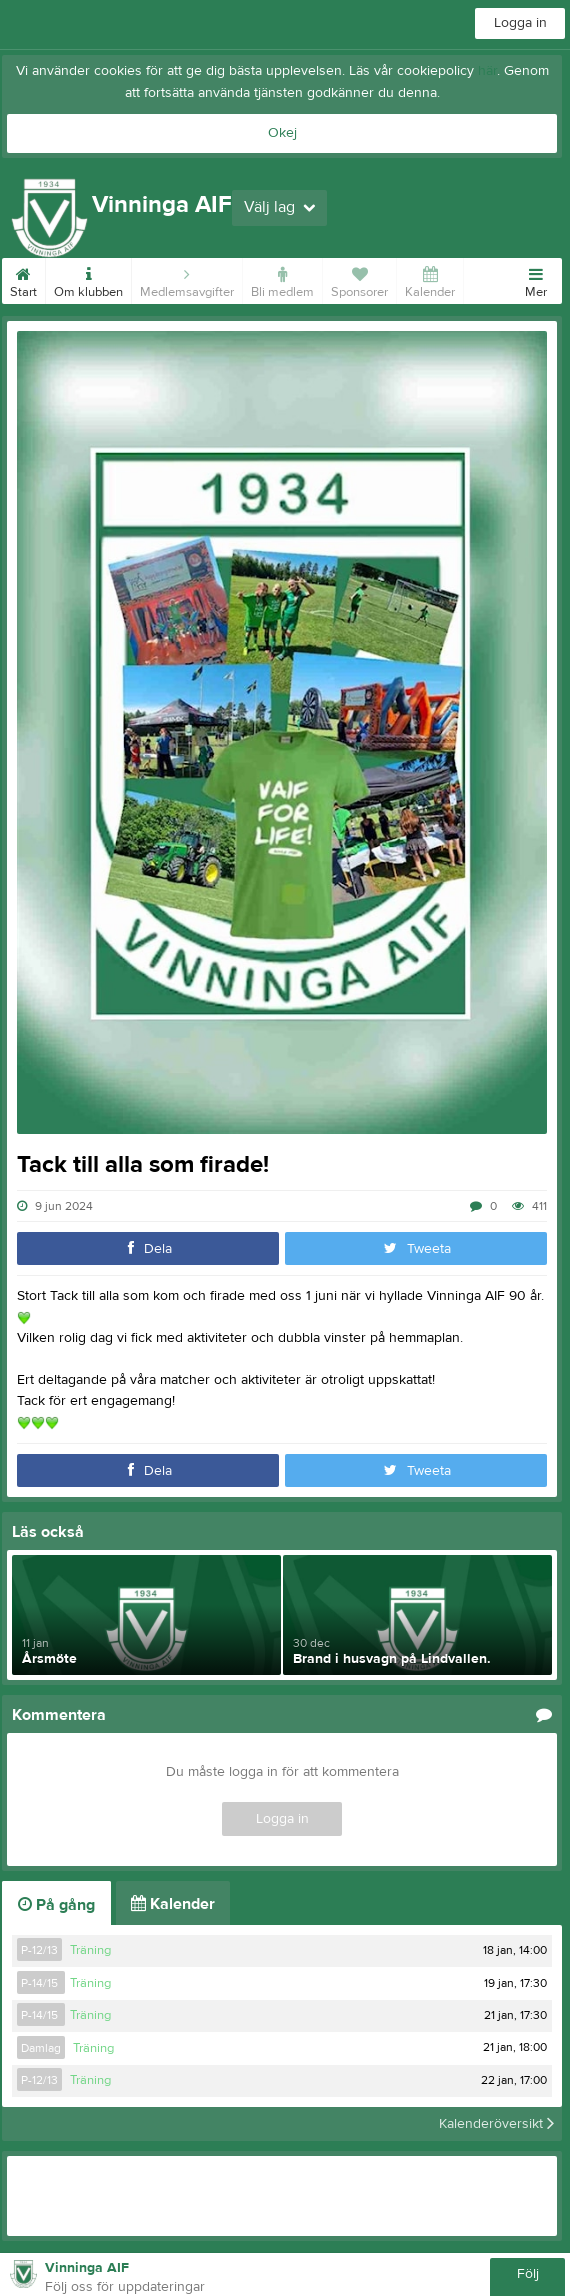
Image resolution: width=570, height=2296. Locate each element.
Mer (536, 279)
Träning (90, 1950)
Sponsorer (359, 279)
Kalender (430, 279)
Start (23, 279)
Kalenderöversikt (496, 2124)
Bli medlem (282, 279)
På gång (56, 1905)
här (487, 71)
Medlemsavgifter (187, 279)
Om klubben (88, 279)
